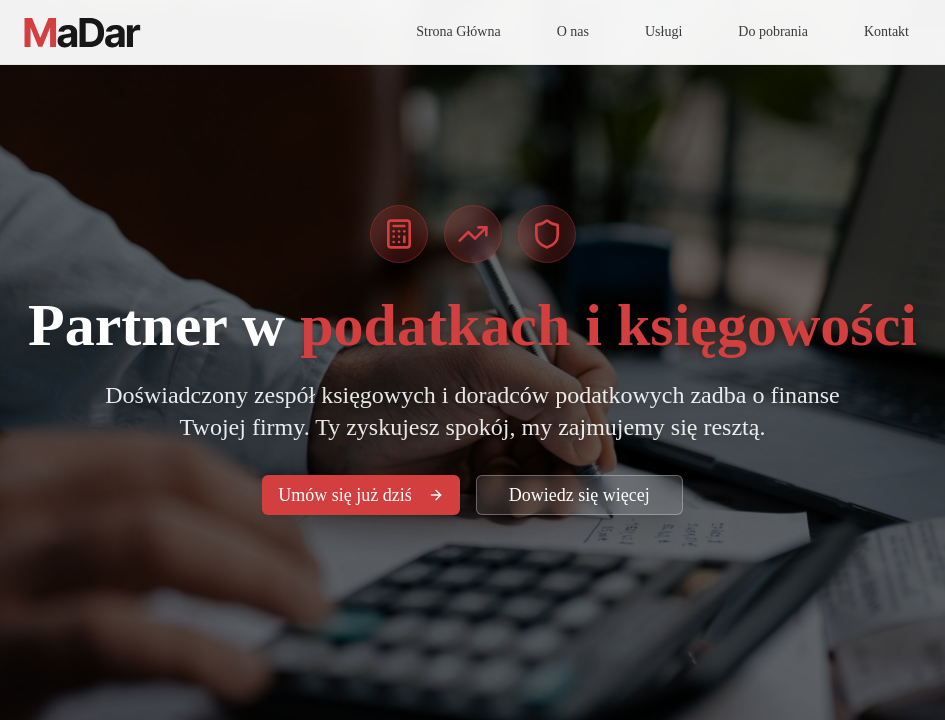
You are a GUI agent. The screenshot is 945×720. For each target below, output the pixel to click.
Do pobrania (773, 31)
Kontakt (886, 31)
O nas (573, 31)
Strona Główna (458, 31)
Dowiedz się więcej (579, 495)
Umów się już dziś (360, 495)
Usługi (663, 31)
